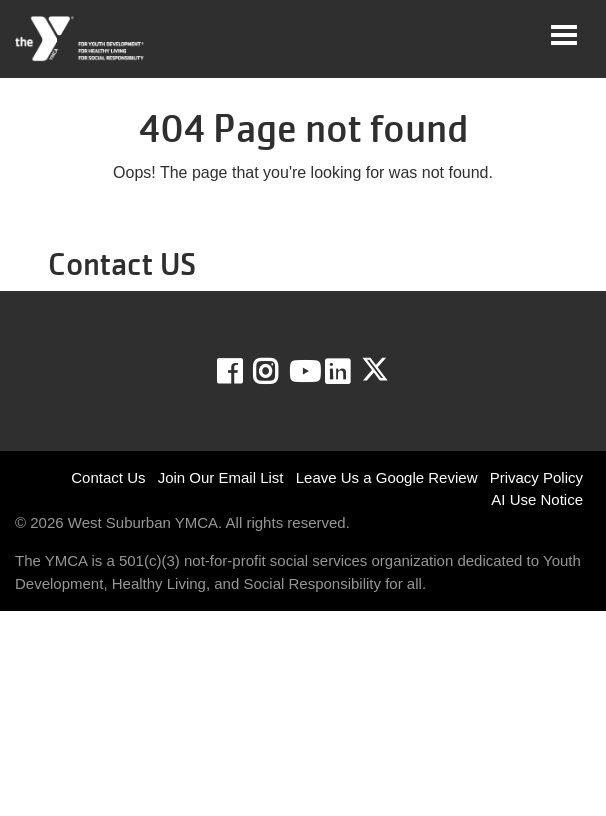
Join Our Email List (221, 477)
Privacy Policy (536, 477)
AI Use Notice (537, 499)
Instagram (279, 372)
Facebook (243, 372)
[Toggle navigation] (564, 35)
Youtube (303, 372)
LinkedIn (351, 372)
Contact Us (108, 477)
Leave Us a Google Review (387, 477)
